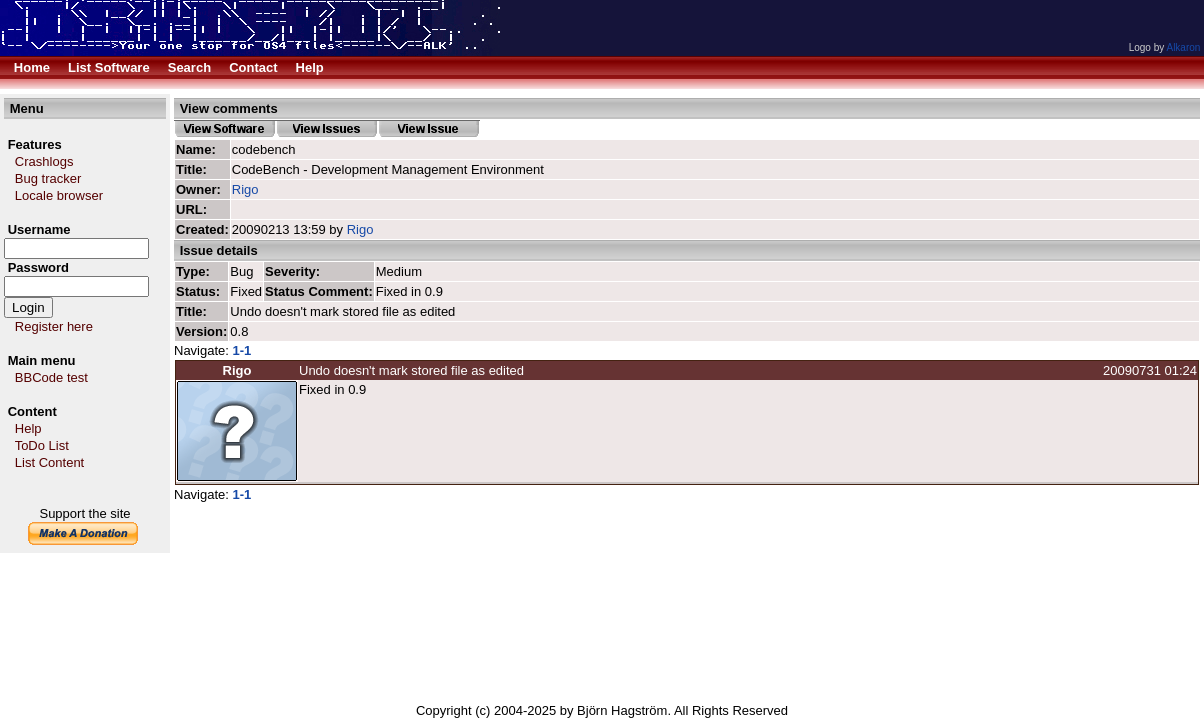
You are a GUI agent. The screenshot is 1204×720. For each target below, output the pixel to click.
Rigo (245, 189)
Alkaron (1183, 47)
